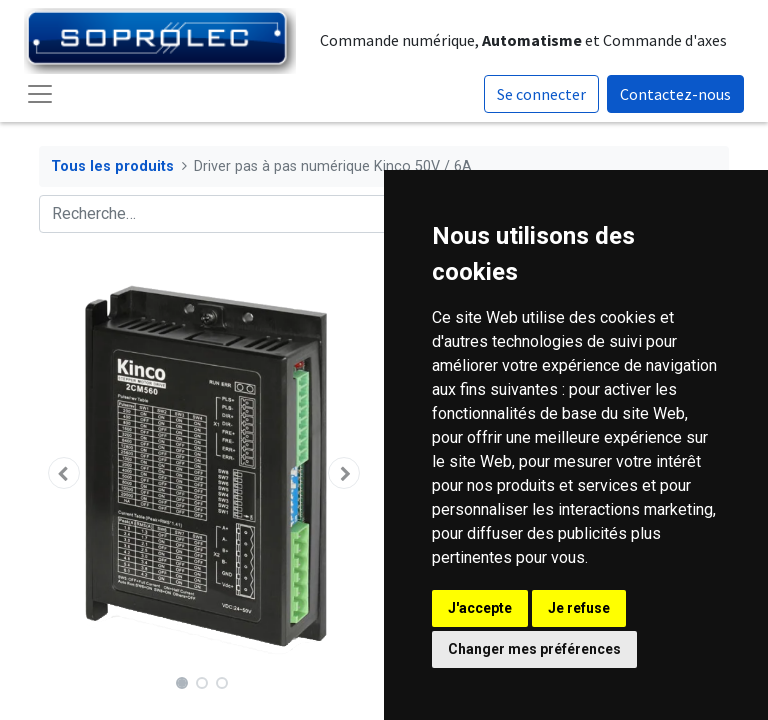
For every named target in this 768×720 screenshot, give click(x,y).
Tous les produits (112, 166)
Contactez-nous (675, 94)
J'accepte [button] (480, 608)
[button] (64, 473)
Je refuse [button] (579, 608)
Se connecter (541, 94)
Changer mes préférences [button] (534, 649)
